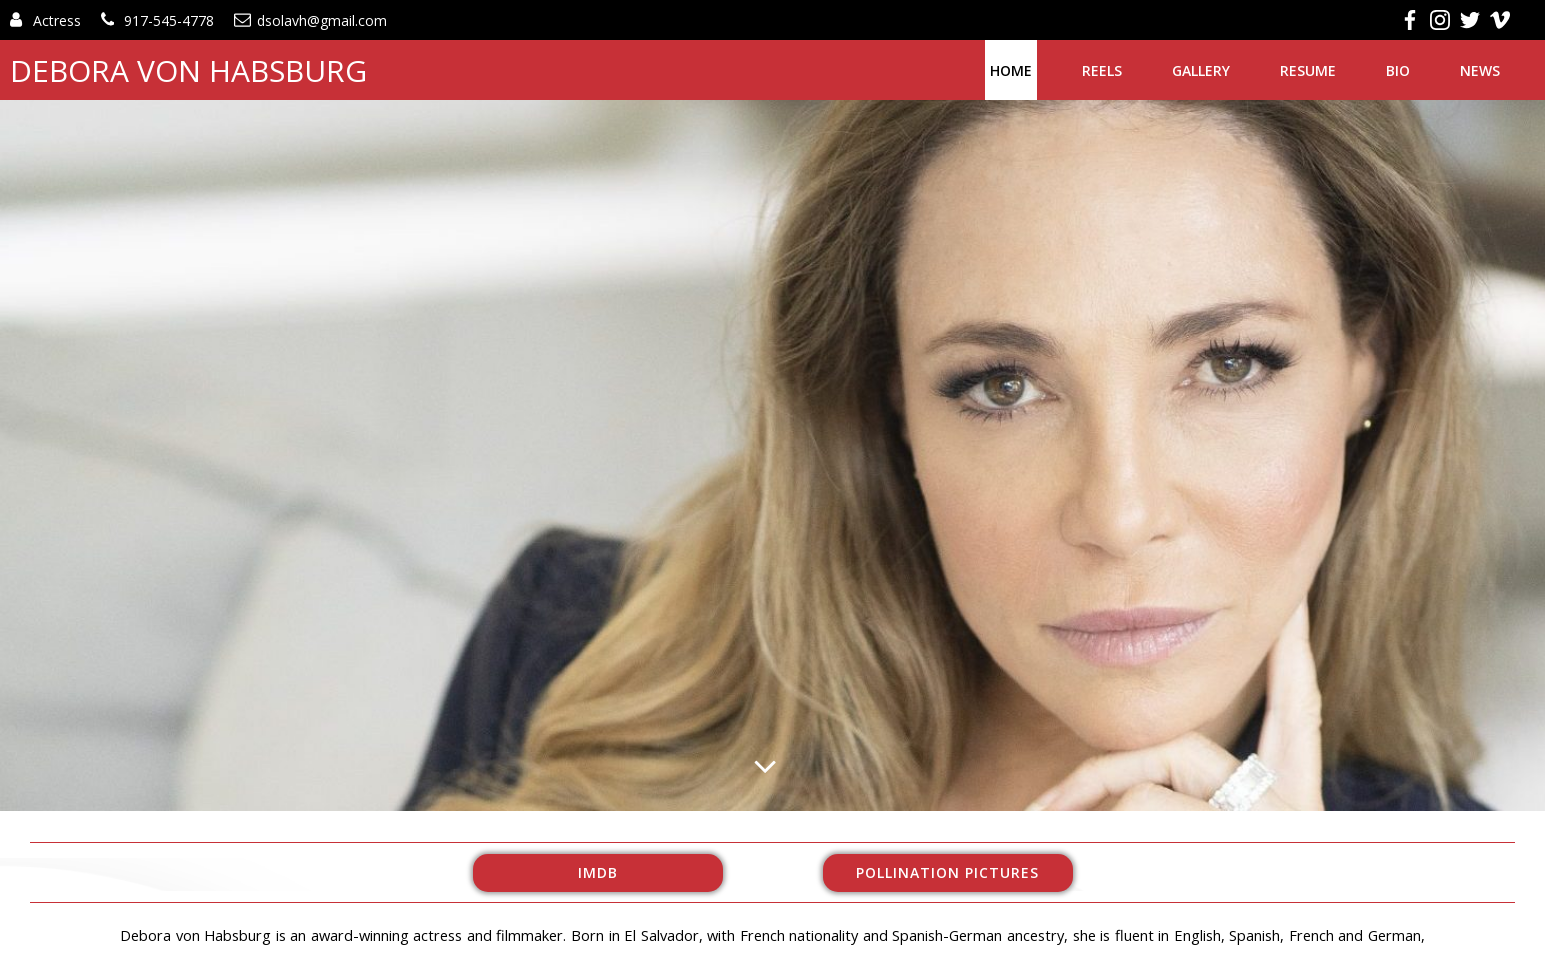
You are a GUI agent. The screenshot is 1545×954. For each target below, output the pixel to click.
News (1480, 70)
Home (1011, 70)
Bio (1398, 70)
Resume (1308, 70)
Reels (1102, 70)
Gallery (1201, 70)
